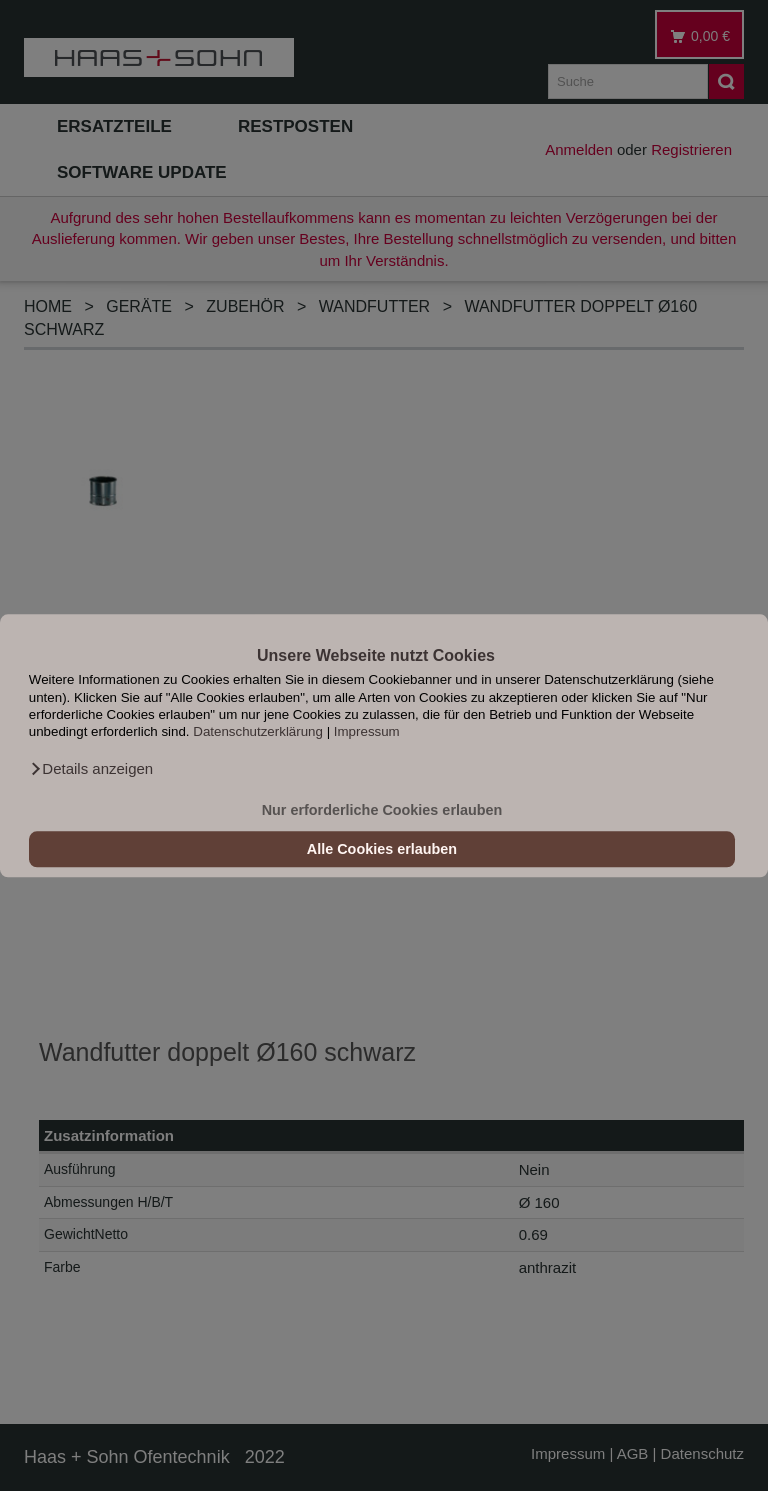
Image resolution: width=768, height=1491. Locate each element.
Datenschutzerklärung (258, 732)
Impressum (367, 732)
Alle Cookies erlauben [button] (382, 849)
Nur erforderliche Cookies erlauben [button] (382, 810)
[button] (91, 769)
